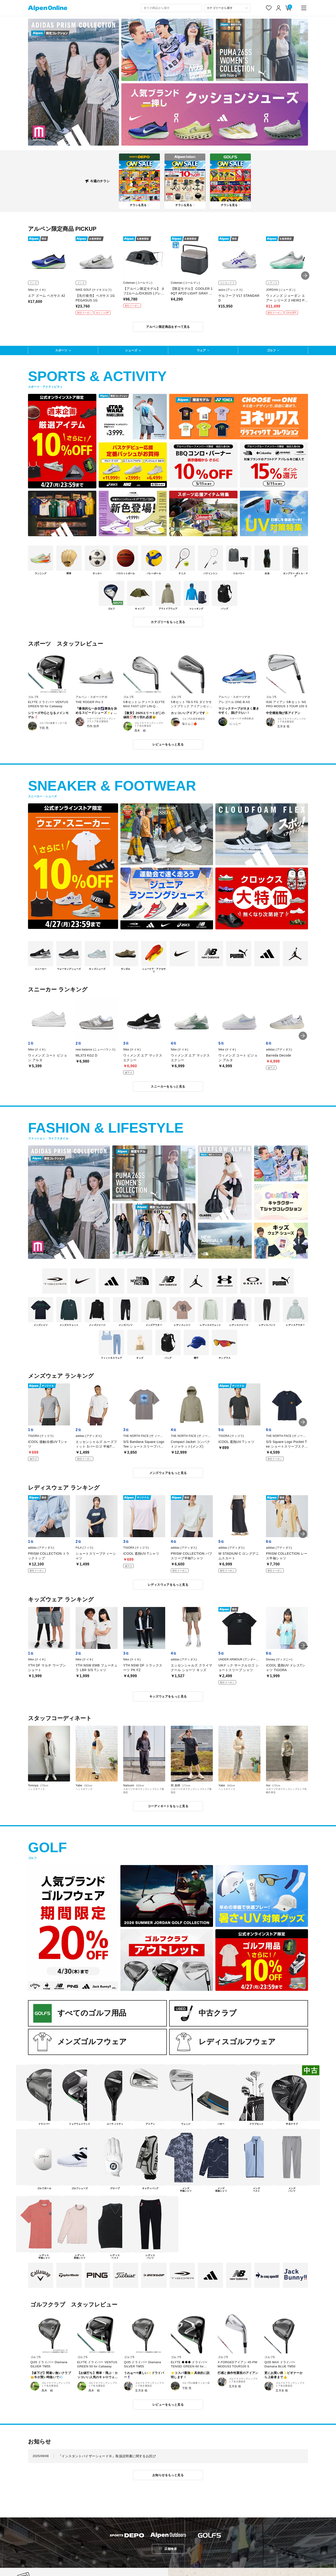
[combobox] (171, 8)
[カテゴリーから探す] (227, 8)
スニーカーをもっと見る (168, 1086)
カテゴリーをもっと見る (168, 622)
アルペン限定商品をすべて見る (168, 327)
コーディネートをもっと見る (168, 1806)
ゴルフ (271, 350)
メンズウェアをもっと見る (168, 1473)
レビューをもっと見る (168, 744)
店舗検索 (170, 2549)
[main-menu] (304, 8)
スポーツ (61, 350)
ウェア (201, 350)
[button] (305, 275)
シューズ (131, 350)
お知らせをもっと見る (168, 2475)
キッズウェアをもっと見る (168, 1696)
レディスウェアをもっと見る (168, 1584)
